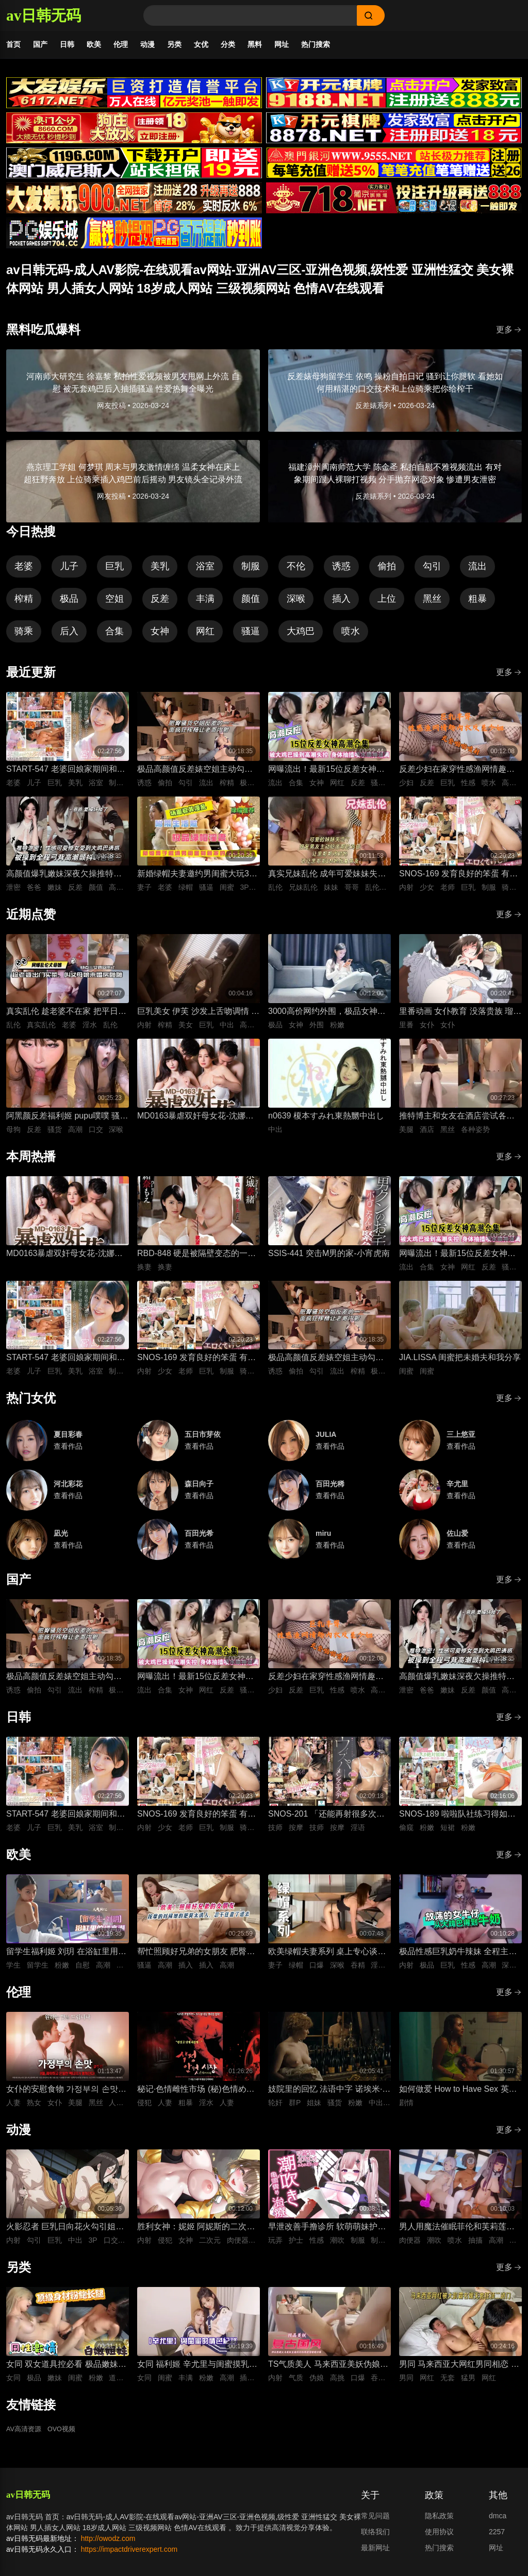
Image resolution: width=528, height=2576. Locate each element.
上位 (386, 604)
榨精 (23, 604)
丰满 (205, 604)
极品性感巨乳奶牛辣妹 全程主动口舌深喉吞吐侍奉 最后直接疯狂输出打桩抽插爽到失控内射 (458, 1957)
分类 (228, 44)
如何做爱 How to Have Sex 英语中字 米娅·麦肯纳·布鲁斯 (458, 2095)
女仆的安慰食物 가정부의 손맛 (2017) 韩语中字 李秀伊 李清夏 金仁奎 (63, 2095)
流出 (477, 571)
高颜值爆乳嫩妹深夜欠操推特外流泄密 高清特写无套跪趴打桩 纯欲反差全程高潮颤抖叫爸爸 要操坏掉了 (66, 879)
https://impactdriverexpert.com (129, 2554)
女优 (201, 44)
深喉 (296, 604)
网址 (281, 44)
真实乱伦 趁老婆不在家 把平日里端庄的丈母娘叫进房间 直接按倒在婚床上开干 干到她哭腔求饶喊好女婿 (66, 1017)
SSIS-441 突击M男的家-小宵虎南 (329, 1257)
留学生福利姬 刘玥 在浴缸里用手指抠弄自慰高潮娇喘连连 (66, 1957)
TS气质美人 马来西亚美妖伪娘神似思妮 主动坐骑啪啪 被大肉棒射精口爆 (328, 2370)
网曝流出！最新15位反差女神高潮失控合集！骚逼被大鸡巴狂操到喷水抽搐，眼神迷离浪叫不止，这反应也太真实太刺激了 (326, 775)
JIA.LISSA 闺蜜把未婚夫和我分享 (460, 1362)
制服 (250, 571)
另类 (174, 44)
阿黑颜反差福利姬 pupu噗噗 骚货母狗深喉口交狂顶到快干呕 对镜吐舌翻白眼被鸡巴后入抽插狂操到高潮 (67, 1121)
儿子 (69, 571)
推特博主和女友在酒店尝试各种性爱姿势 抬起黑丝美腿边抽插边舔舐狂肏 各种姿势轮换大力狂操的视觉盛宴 (458, 1121)
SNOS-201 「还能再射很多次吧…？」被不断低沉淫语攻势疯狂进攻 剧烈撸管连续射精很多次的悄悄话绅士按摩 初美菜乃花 (327, 1820)
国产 (40, 44)
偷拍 (386, 571)
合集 (114, 636)
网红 (205, 636)
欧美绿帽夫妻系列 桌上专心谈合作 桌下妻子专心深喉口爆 (327, 1957)
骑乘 (23, 636)
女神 (160, 636)
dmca (497, 2521)
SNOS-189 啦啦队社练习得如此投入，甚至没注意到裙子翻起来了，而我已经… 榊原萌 (457, 1820)
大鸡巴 (301, 636)
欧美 (94, 44)
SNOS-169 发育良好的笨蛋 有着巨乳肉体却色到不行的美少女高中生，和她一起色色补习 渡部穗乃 (458, 879)
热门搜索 (315, 44)
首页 (13, 44)
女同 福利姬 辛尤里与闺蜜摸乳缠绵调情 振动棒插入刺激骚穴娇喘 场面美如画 (197, 2370)
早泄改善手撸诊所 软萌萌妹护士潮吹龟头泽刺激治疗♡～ (327, 2232)
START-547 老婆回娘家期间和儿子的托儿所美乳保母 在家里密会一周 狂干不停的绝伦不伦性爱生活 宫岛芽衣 (65, 775)
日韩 (67, 44)
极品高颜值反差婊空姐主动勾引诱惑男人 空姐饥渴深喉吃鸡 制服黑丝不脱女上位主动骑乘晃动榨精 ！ (197, 775)
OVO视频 (66, 2435)
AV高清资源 (25, 2435)
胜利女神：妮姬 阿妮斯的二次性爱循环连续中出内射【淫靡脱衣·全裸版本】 (196, 2232)
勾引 (432, 571)
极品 (69, 604)
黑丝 (432, 604)
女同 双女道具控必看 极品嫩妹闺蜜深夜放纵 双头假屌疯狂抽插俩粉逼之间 (66, 2370)
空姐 (114, 604)
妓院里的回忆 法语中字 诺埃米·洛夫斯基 (329, 2095)
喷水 (350, 636)
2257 (497, 2537)
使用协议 (439, 2537)
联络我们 (375, 2537)
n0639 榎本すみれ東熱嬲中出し (326, 1120)
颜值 (250, 604)
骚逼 (250, 636)
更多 (509, 334)
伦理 (120, 44)
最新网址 (375, 2553)
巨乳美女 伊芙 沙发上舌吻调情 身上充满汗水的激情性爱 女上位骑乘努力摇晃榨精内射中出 (198, 1017)
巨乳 (114, 571)
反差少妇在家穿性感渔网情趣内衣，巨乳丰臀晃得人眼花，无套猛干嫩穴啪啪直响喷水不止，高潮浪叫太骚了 (457, 775)
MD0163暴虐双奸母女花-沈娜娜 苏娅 (195, 1121)
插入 (341, 604)
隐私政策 (439, 2521)
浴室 (205, 571)
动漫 (147, 44)
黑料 (255, 44)
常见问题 (375, 2521)
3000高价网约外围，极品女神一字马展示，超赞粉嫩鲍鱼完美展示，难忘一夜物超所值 (327, 1017)
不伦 (296, 571)
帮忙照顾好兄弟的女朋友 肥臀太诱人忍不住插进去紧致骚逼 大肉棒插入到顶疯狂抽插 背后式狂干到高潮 (196, 1957)
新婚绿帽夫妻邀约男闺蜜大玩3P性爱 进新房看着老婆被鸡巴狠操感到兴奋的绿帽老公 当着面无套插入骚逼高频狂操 (196, 879)
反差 (160, 604)
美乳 (160, 571)
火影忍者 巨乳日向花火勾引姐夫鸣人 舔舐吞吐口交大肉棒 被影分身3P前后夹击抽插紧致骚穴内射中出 (66, 2232)
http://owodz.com (108, 2543)
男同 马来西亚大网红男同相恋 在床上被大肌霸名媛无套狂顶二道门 (459, 2370)
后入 (69, 636)
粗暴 (477, 604)
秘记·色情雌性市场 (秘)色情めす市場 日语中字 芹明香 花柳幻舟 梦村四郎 (196, 2095)
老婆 (23, 571)
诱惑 (341, 571)
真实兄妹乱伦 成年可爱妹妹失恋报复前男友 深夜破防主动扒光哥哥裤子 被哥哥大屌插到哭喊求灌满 (327, 879)
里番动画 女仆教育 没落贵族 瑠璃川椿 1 (460, 1017)
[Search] (250, 15)
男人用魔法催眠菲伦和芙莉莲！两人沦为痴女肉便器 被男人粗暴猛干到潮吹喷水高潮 (458, 2232)
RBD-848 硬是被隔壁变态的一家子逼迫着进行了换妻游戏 (196, 1258)
